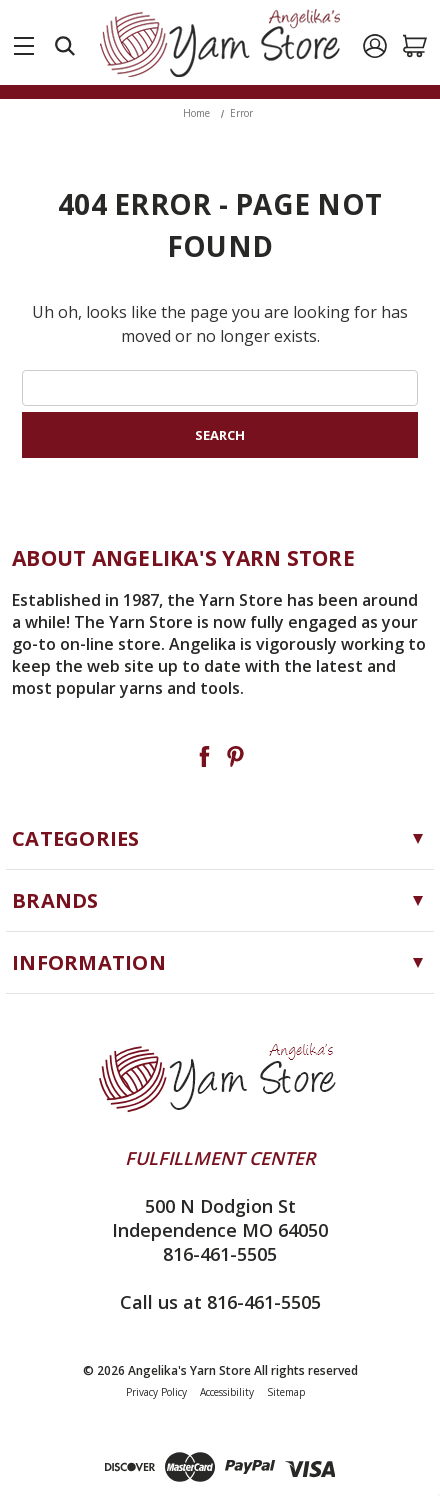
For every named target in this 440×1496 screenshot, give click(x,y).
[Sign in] (375, 46)
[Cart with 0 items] (415, 46)
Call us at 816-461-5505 (220, 1302)
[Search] (65, 46)
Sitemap (286, 1392)
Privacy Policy (156, 1392)
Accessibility (227, 1392)
